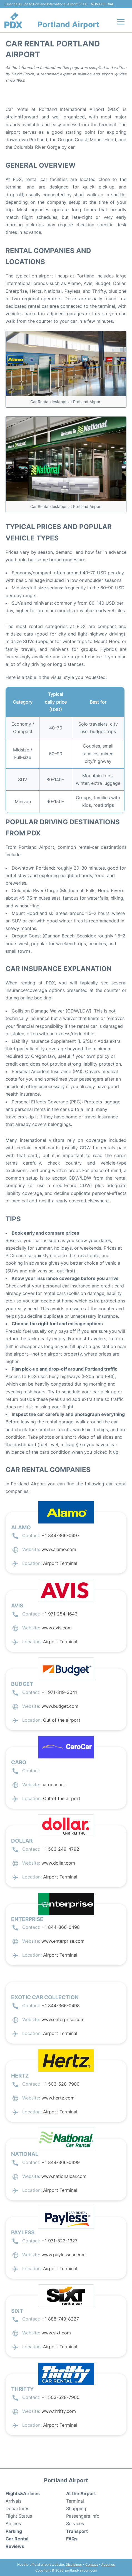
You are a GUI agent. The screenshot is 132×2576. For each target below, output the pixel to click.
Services (75, 2523)
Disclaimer (74, 2564)
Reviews (15, 2546)
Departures (17, 2508)
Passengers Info (82, 2516)
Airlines (13, 2523)
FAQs (72, 2539)
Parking (14, 2531)
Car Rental (17, 2539)
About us (108, 2564)
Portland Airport (68, 24)
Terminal (75, 2501)
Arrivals (13, 2501)
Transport (77, 2531)
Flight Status (19, 2516)
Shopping (76, 2508)
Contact (91, 2564)
